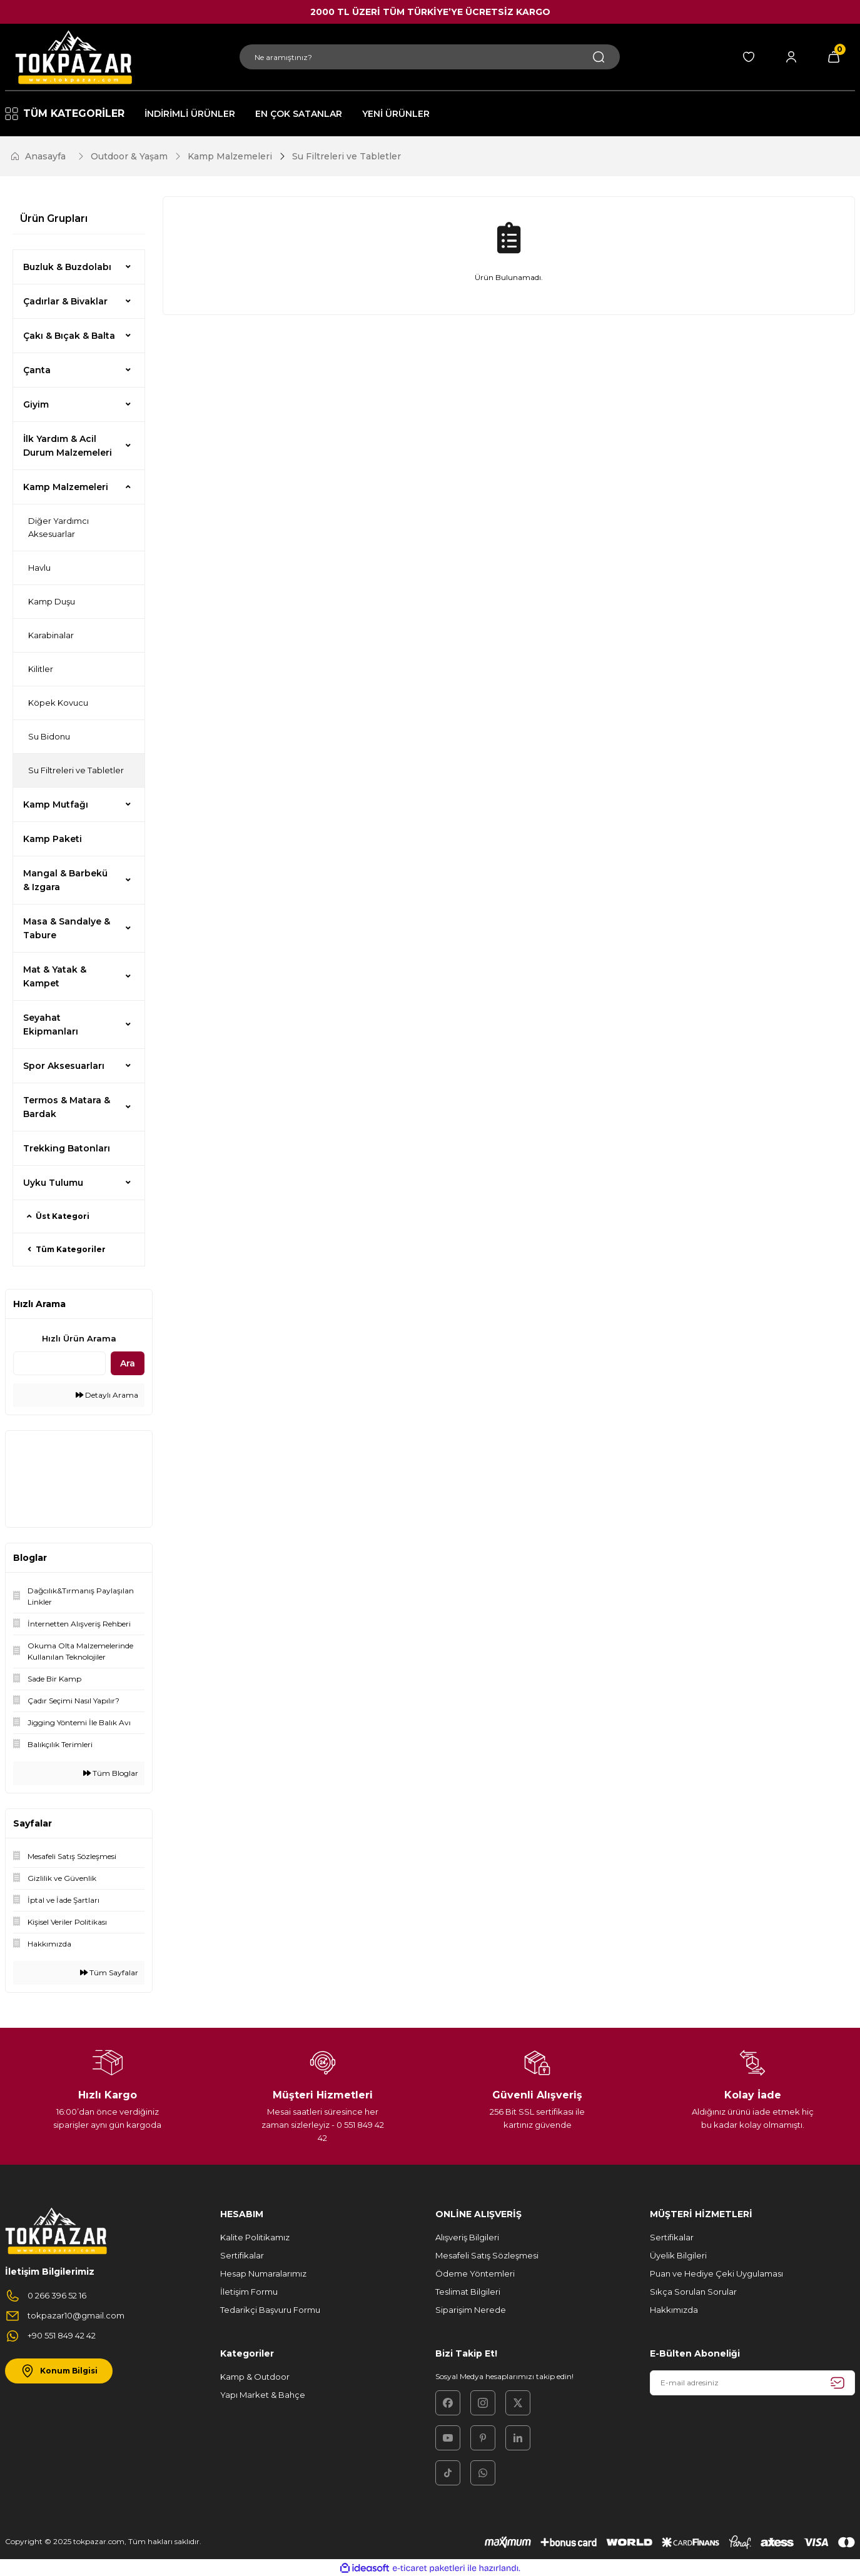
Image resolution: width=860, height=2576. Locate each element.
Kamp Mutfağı (55, 804)
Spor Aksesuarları (63, 1065)
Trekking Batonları (66, 1148)
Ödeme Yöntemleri (475, 2273)
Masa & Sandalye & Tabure (66, 928)
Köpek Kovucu (58, 703)
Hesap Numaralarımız (263, 2273)
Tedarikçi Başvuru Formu (270, 2310)
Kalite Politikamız (255, 2237)
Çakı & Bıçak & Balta (69, 335)
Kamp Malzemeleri (65, 487)
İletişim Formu (249, 2292)
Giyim (36, 404)
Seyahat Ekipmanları (50, 1024)
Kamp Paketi (52, 838)
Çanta (37, 370)
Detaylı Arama (107, 1395)
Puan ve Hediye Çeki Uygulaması (716, 2273)
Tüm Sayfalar (109, 1972)
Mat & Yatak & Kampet (54, 976)
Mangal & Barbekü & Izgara (65, 880)
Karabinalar (51, 635)
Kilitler (40, 669)
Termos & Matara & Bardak (66, 1107)
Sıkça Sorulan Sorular (693, 2292)
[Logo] (71, 57)
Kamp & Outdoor (255, 2377)
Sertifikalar (242, 2255)
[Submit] (837, 2382)
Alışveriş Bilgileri (467, 2237)
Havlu (39, 568)
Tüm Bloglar (110, 1773)
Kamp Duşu (51, 601)
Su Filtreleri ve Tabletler (346, 156)
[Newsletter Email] (752, 2382)
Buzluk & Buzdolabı (67, 267)
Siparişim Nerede (470, 2310)
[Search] (430, 56)
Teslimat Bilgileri (467, 2292)
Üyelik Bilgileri (678, 2255)
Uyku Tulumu (53, 1182)
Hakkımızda (674, 2310)
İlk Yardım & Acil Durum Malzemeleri (67, 445)
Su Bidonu (49, 736)
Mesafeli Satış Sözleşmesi (487, 2255)
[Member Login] (791, 57)
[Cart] (833, 57)
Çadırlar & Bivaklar (65, 301)
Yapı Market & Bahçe (262, 2395)
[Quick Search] (59, 1363)
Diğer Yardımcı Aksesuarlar (58, 527)
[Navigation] (64, 113)
